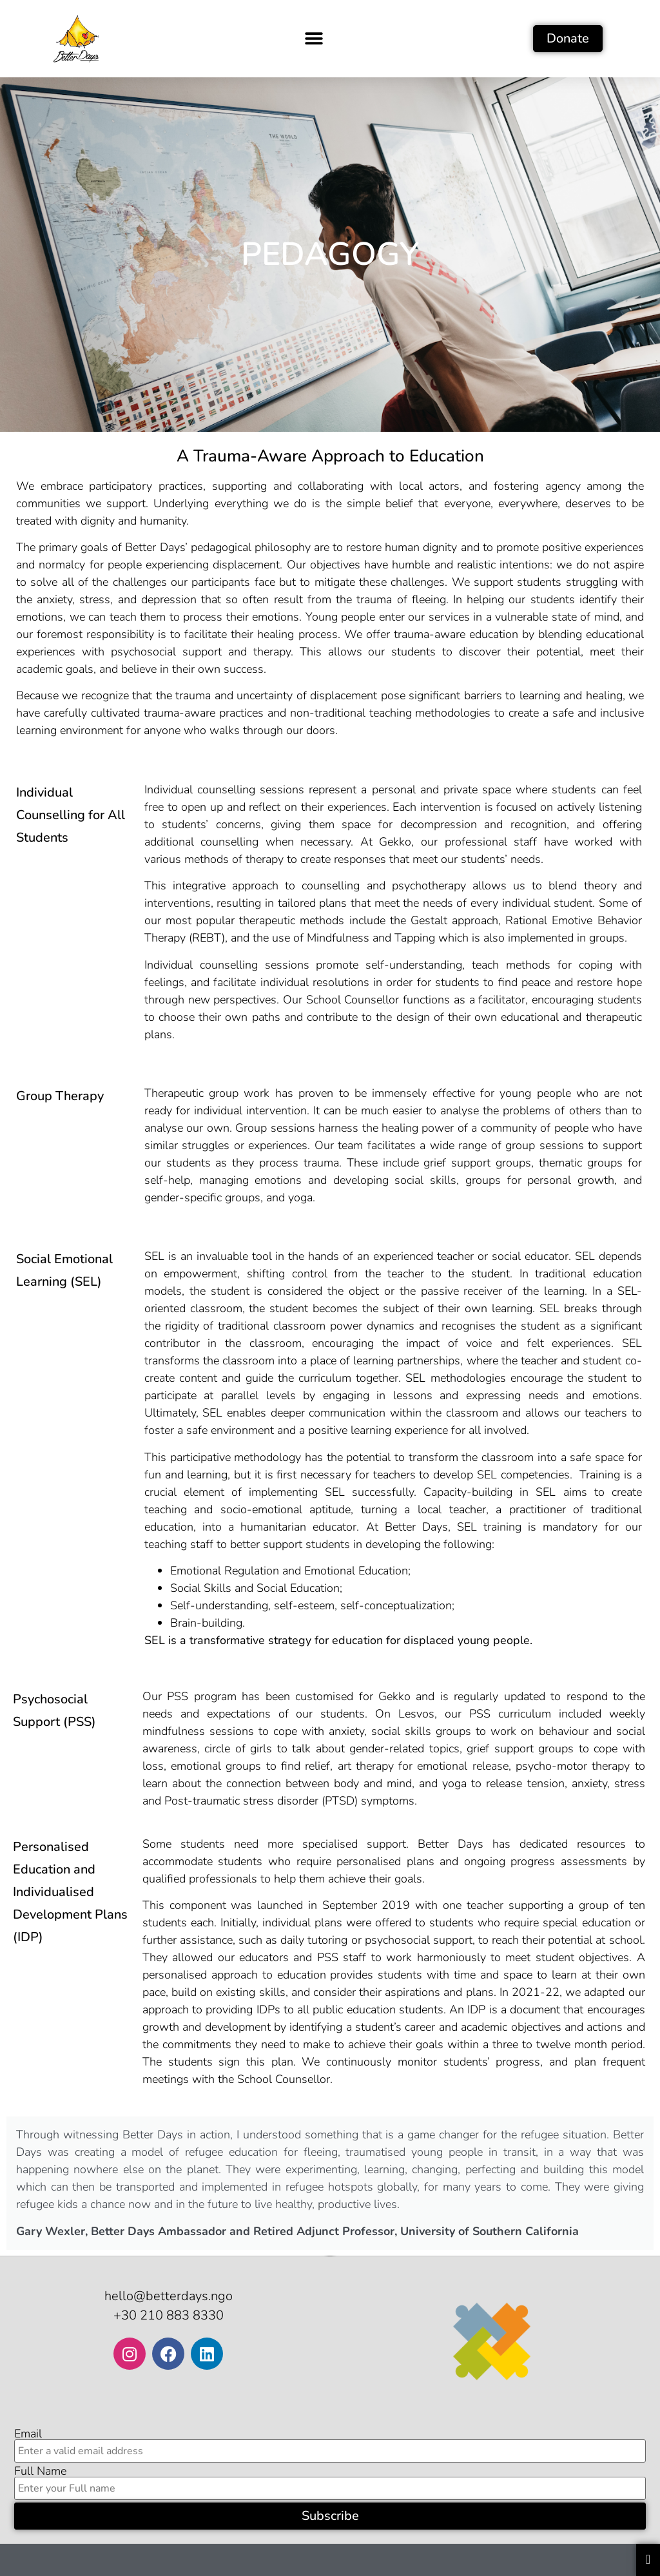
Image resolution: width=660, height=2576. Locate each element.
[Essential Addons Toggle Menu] (648, 2560)
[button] (314, 38)
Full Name (40, 2471)
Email (28, 2433)
